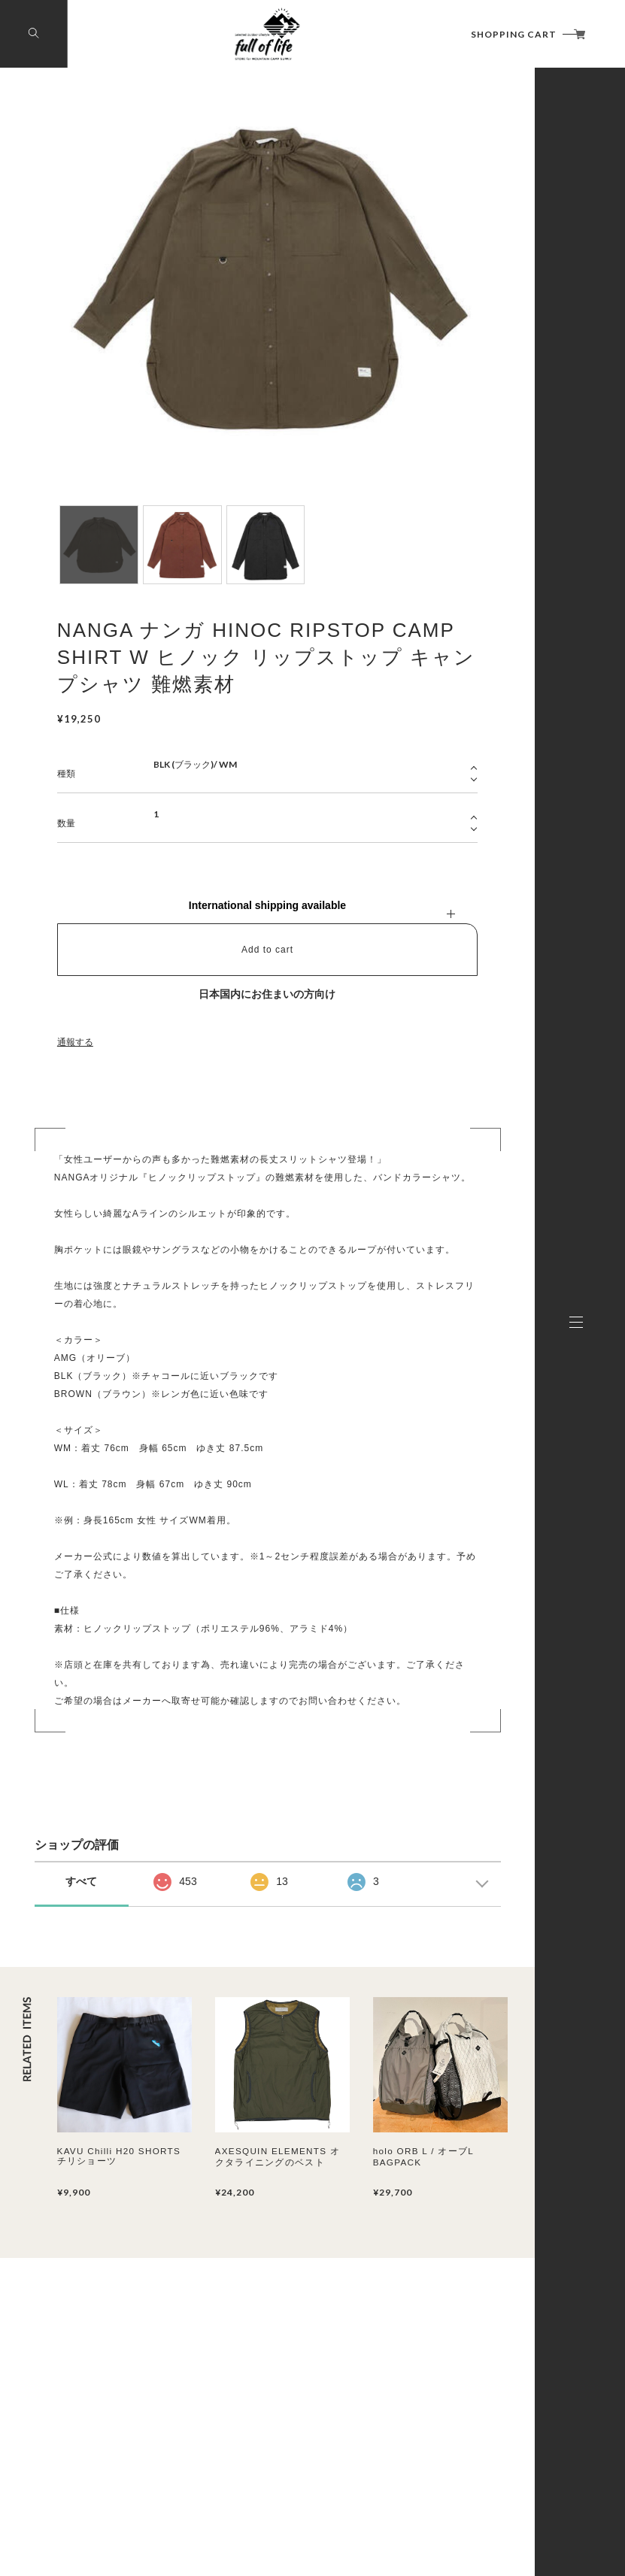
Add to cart (267, 949)
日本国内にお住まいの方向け (267, 994)
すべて (81, 1881)
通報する (75, 1042)
